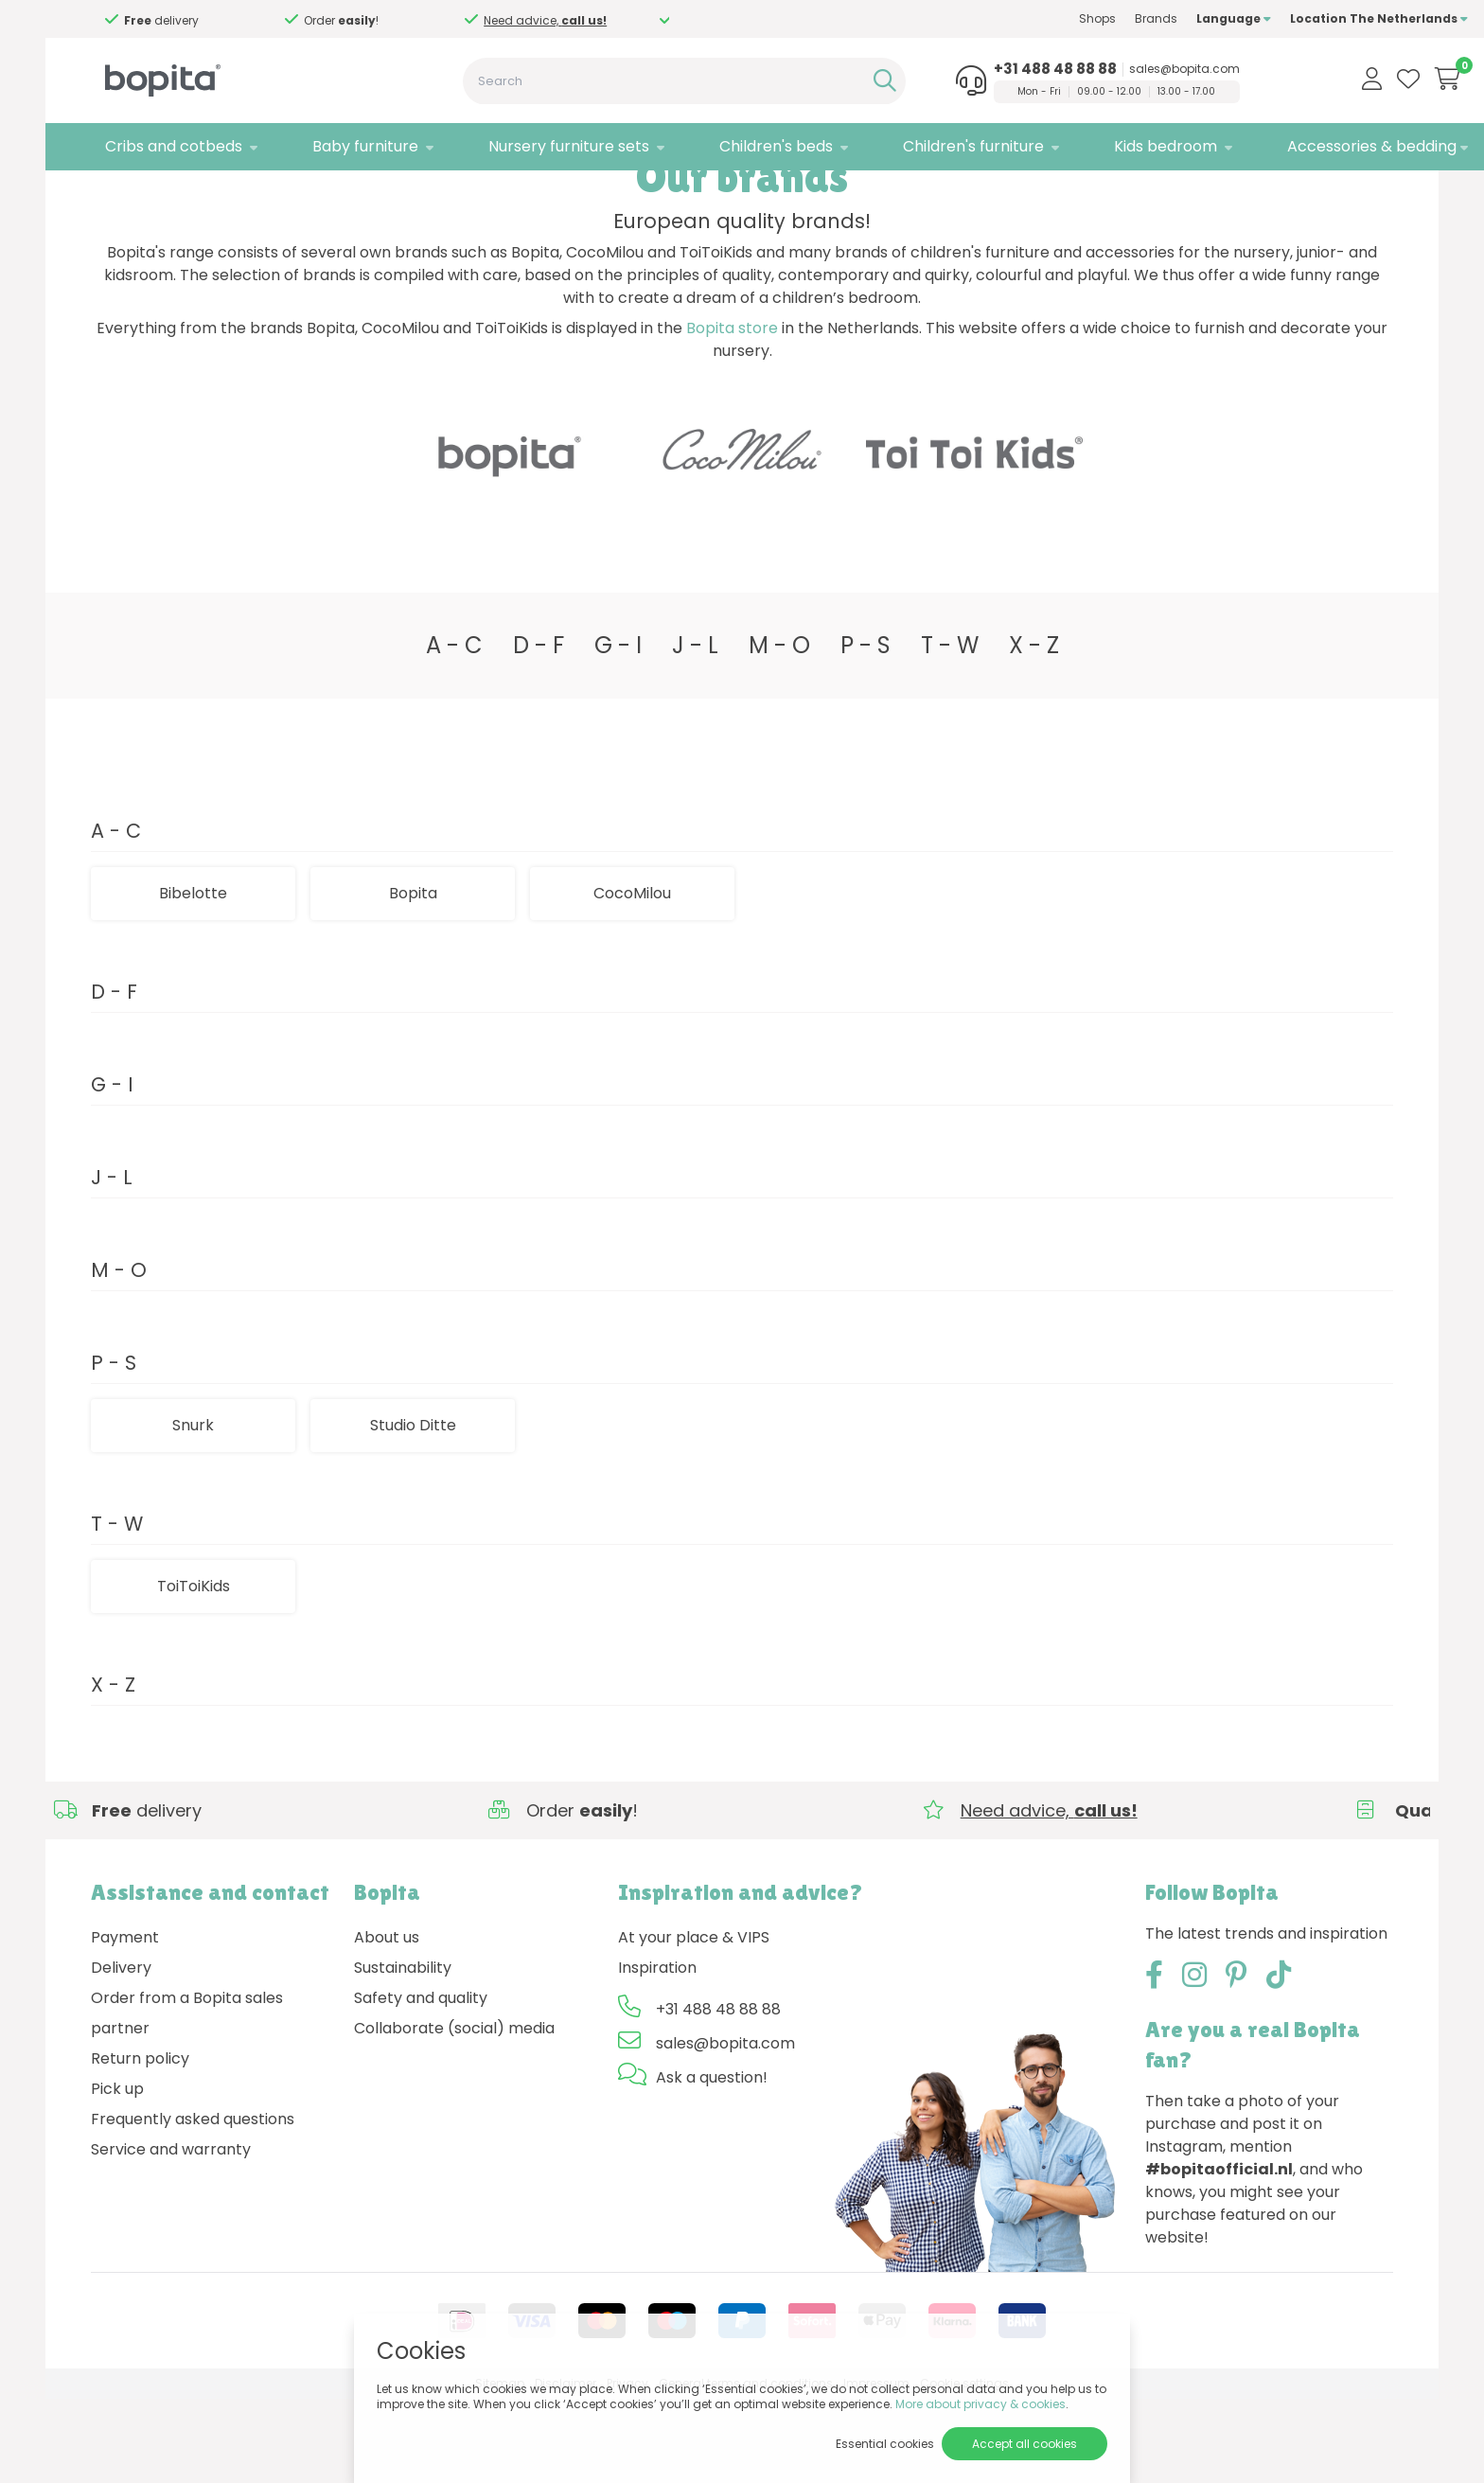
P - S (865, 728)
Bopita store (732, 412)
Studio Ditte (243, 194)
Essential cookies (885, 2444)
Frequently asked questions (192, 2202)
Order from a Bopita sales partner (187, 2096)
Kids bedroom (1101, 146)
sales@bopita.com (1119, 69)
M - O (779, 728)
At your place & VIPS (693, 2020)
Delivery (121, 2051)
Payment (125, 2020)
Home (110, 194)
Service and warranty (171, 2233)
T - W (950, 728)
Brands (1081, 18)
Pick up (117, 2172)
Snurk (193, 1508)
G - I (618, 728)
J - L (695, 728)
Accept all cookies (1024, 2444)
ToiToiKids (193, 1669)
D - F (538, 728)
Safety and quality (420, 2081)
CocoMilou (632, 976)
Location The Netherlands (1304, 18)
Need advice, (241, 20)
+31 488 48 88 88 (989, 69)
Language (1159, 18)
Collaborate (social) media (454, 2111)
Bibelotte (193, 976)
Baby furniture (341, 146)
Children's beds (731, 146)
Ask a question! (712, 2161)
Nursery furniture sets (534, 146)
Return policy (140, 2142)
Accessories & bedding (1297, 146)
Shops (1022, 18)
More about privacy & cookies (980, 2404)
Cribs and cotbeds (159, 146)
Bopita (413, 976)
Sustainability (402, 2051)
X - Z (1034, 728)
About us (386, 2020)
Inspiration (657, 2051)
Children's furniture (918, 146)
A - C (454, 728)
